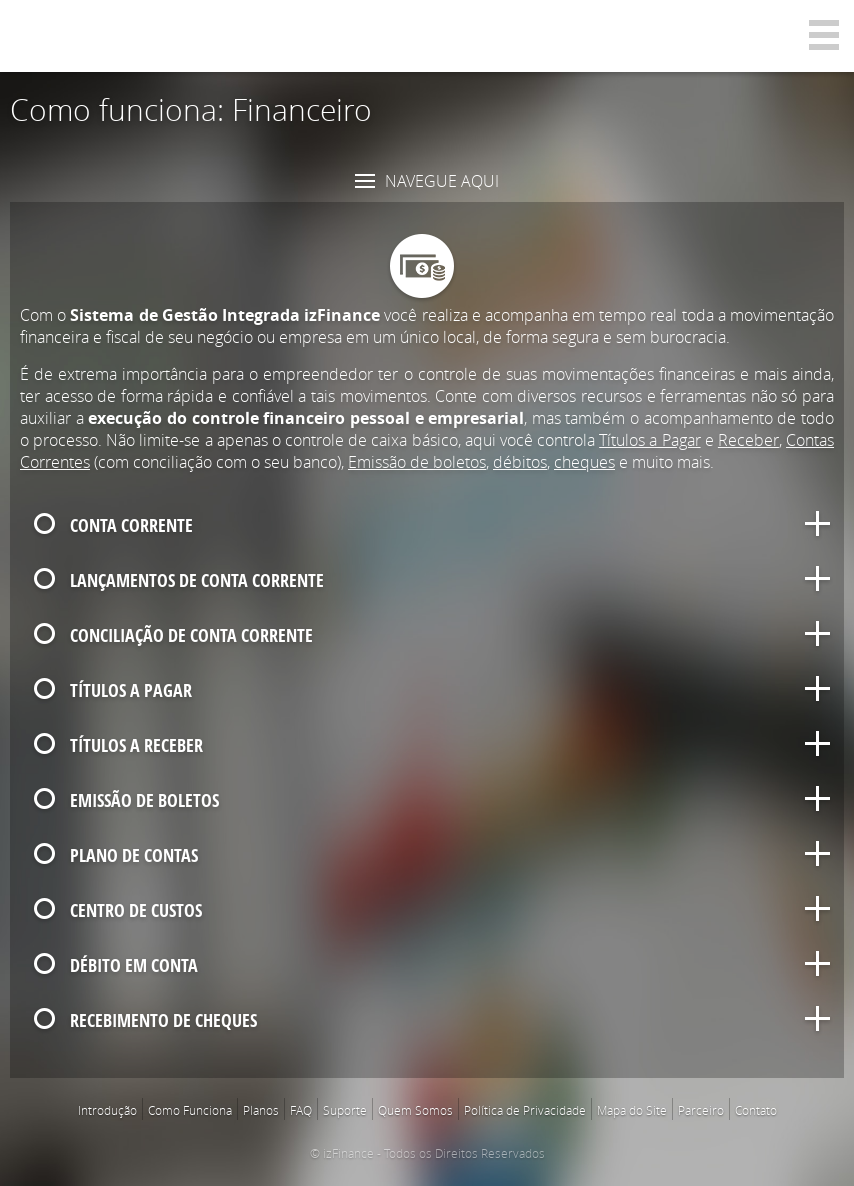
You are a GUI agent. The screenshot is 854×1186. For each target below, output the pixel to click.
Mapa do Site (632, 1110)
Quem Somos (415, 1110)
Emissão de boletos (417, 462)
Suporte (345, 1110)
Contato (756, 1110)
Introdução (107, 1110)
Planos (261, 1110)
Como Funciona (190, 1110)
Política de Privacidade (525, 1110)
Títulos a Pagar (649, 440)
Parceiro (701, 1110)
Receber (748, 440)
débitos (520, 462)
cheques (584, 462)
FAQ (301, 1110)
